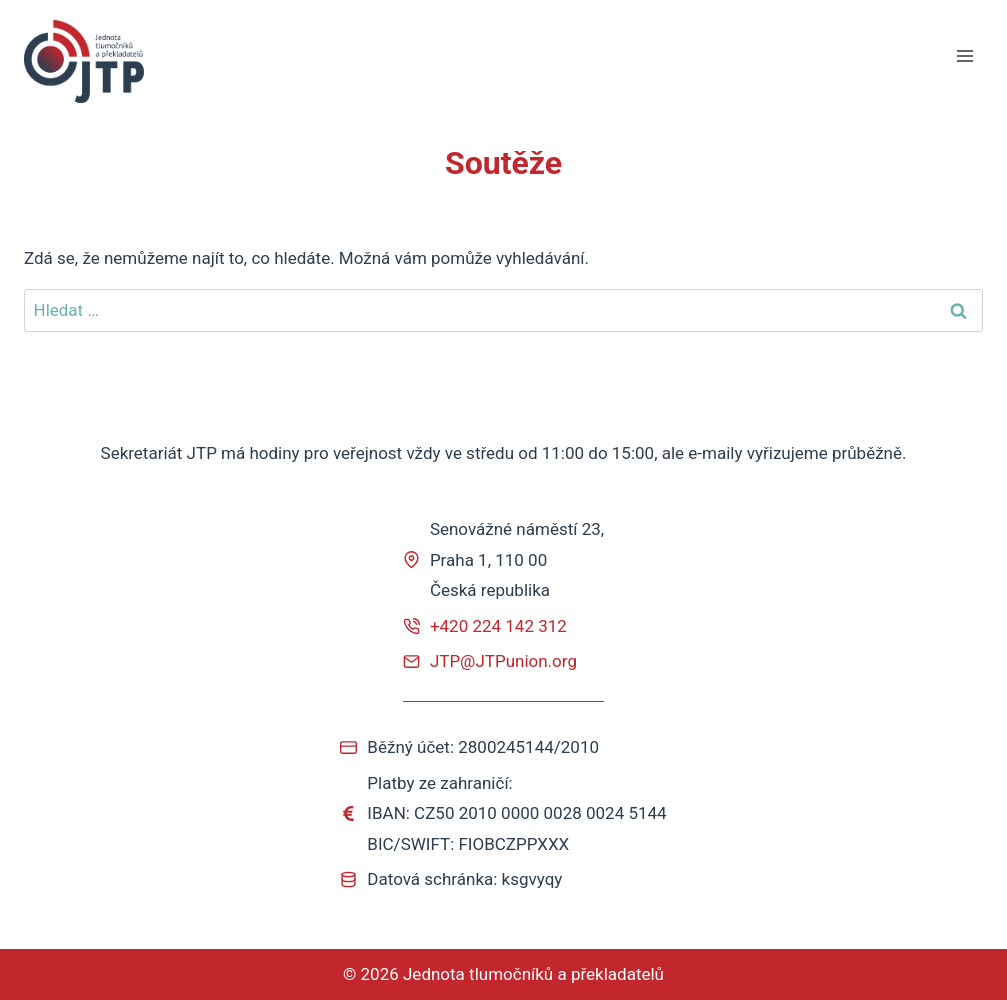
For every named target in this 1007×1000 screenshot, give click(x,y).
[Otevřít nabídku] (964, 56)
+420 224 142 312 (498, 626)
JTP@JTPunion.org (503, 661)
